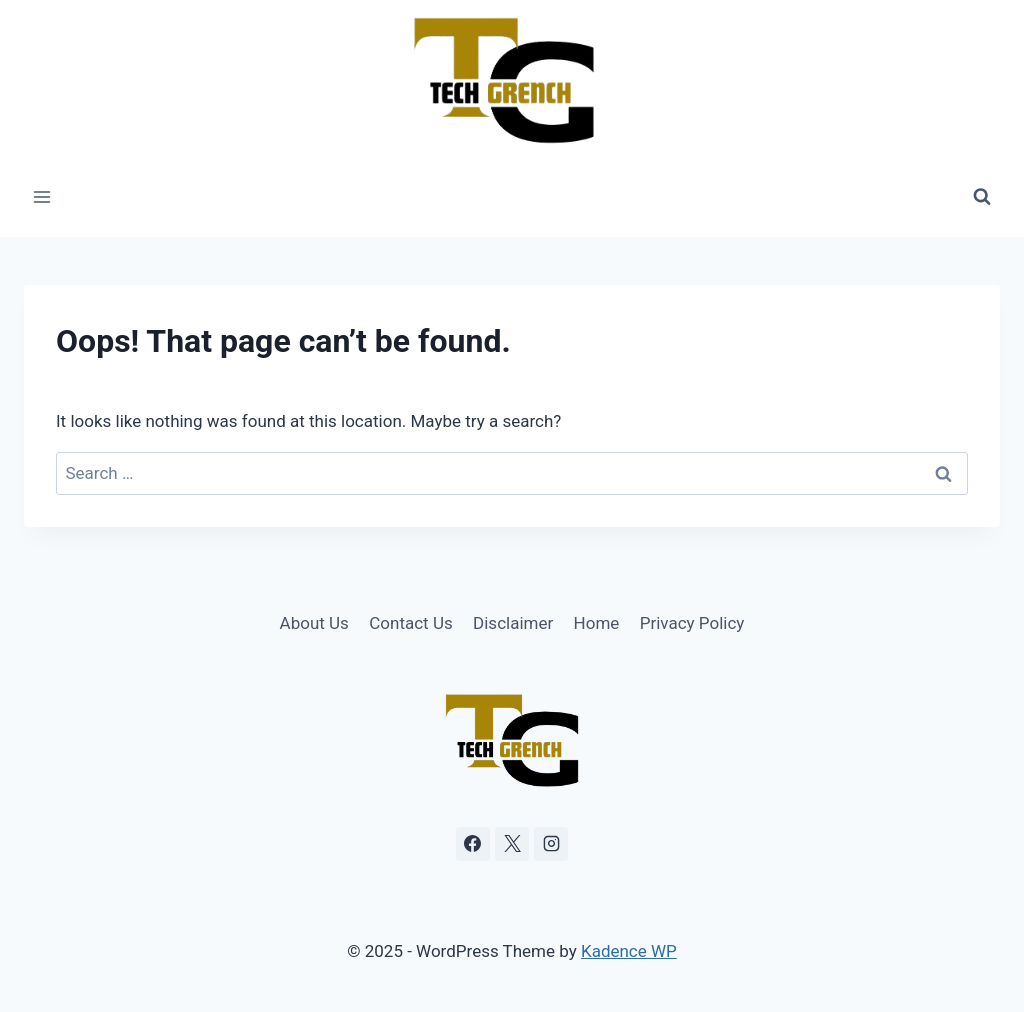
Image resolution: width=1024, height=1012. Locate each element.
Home (597, 623)
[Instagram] (551, 844)
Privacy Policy (692, 623)
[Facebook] (473, 844)
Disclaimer (513, 623)
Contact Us (410, 623)
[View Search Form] (982, 197)
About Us (314, 623)
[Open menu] (42, 197)
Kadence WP (629, 951)
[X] (512, 844)
